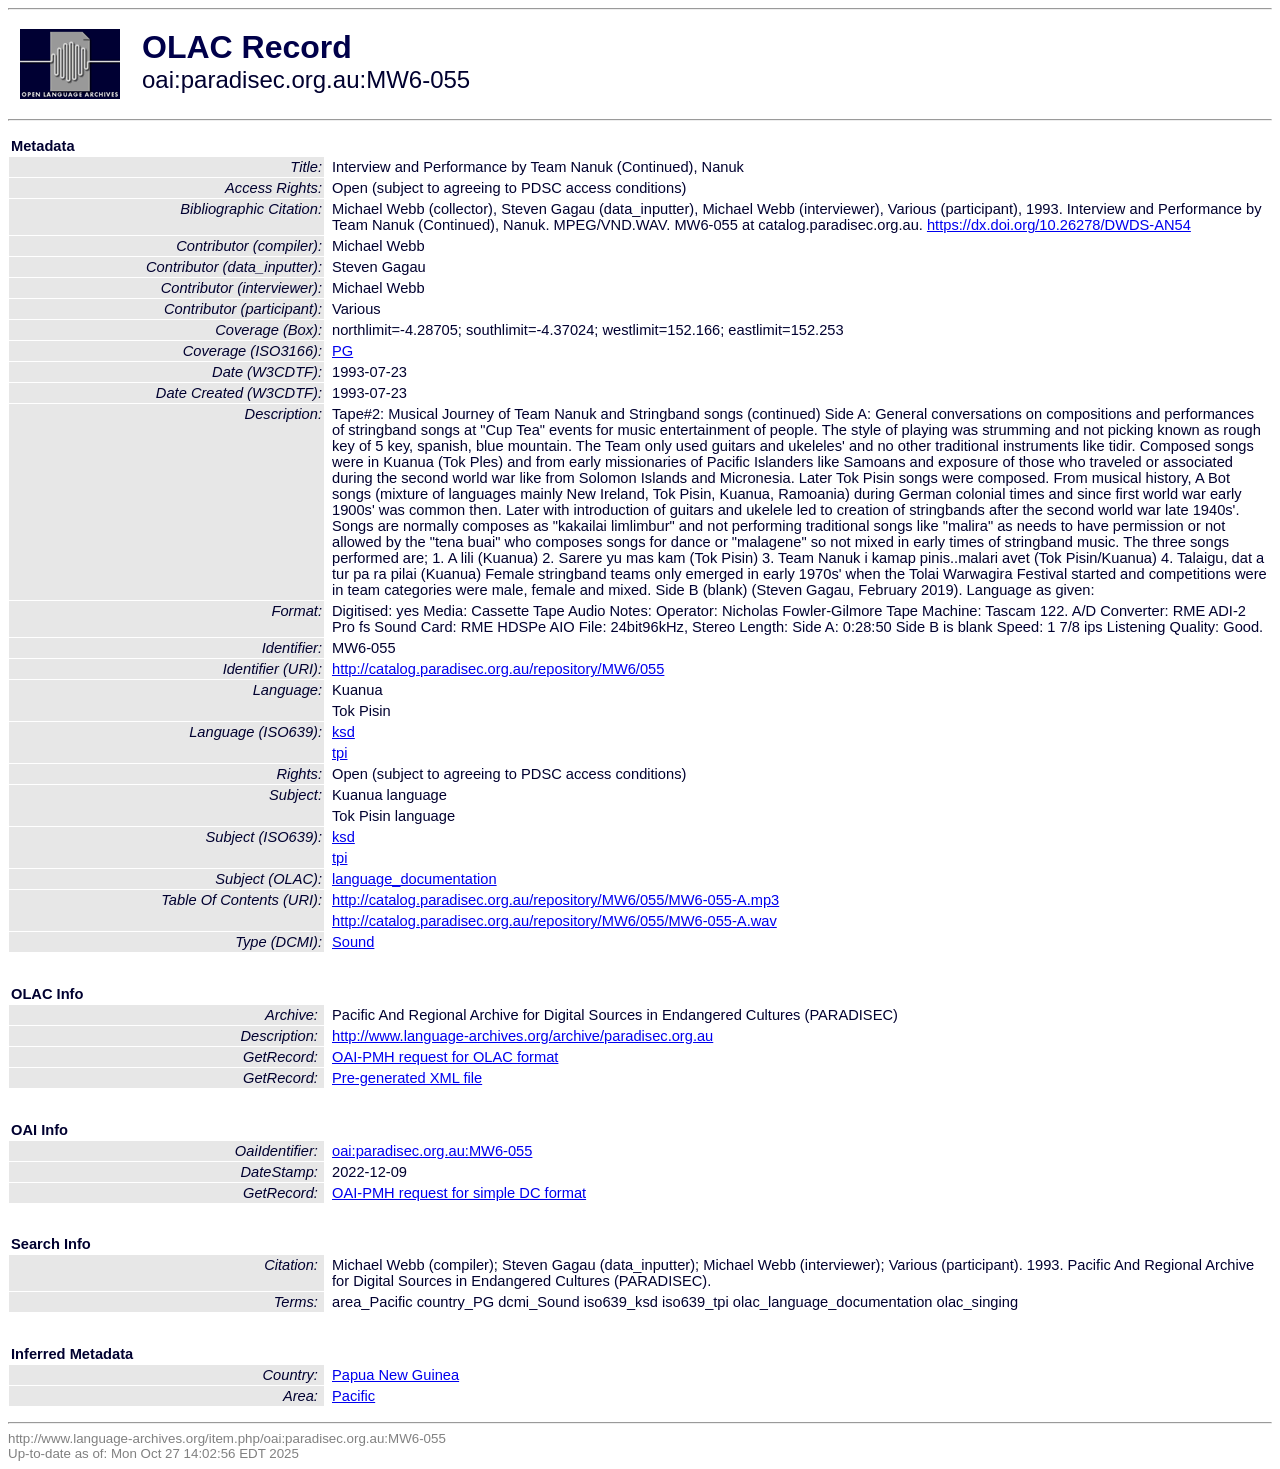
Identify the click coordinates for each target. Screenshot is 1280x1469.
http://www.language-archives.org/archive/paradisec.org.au (522, 1036)
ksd (343, 732)
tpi (339, 753)
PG (342, 351)
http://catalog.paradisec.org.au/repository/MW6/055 (498, 669)
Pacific (353, 1396)
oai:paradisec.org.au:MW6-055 (432, 1151)
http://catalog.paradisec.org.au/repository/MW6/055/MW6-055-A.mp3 (555, 900)
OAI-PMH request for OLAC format (445, 1057)
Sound (353, 942)
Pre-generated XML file (407, 1078)
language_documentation (414, 879)
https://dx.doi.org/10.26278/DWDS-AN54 (1059, 225)
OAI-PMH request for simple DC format (459, 1193)
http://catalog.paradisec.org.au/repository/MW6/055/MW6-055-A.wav (554, 921)
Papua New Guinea (395, 1375)
